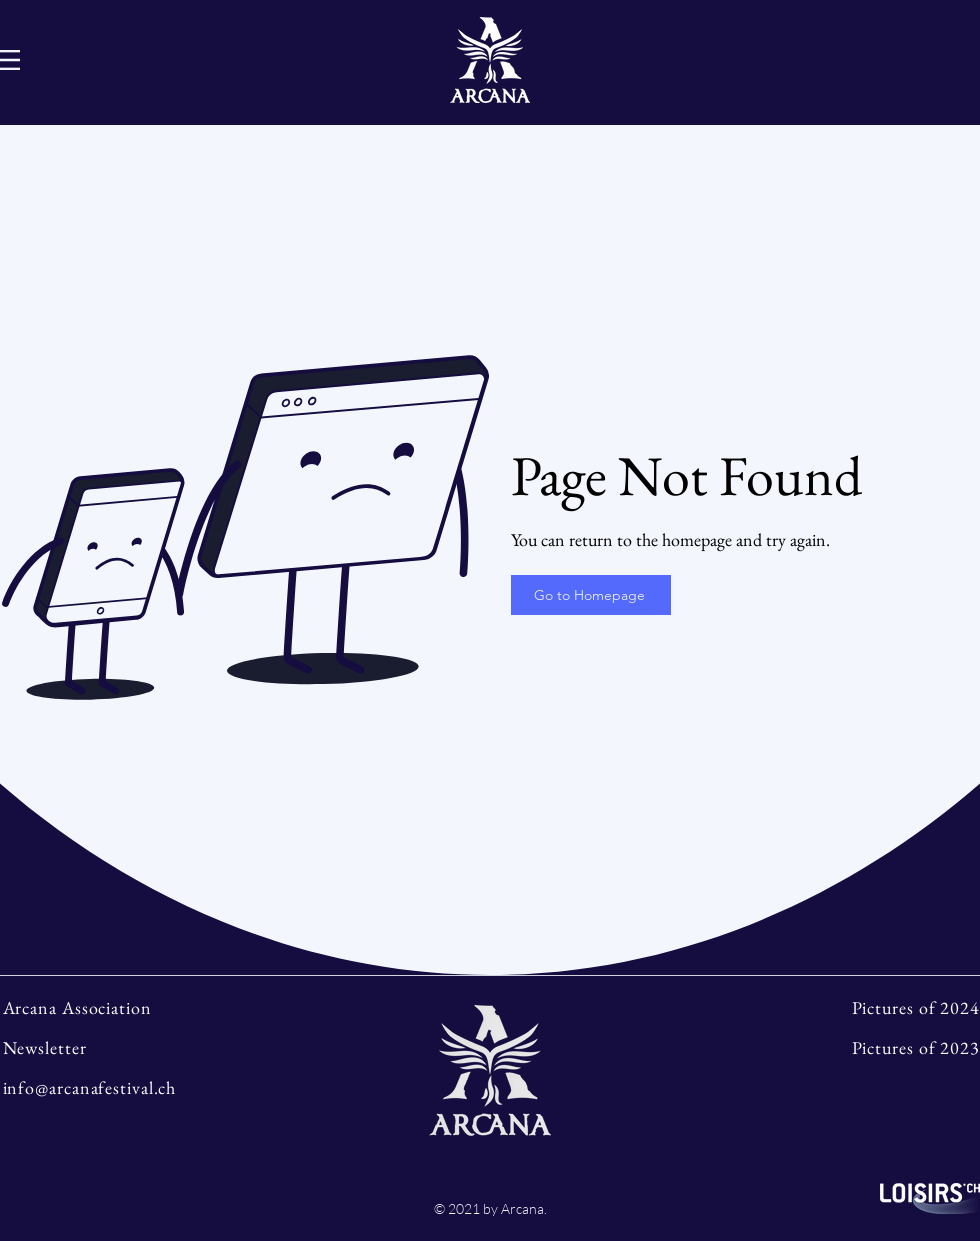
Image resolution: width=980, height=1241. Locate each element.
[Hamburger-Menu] (10, 60)
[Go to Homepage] (591, 595)
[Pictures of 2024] (858, 1007)
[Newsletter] (121, 1047)
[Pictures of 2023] (858, 1047)
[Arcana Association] (121, 1007)
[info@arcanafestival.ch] (121, 1087)
